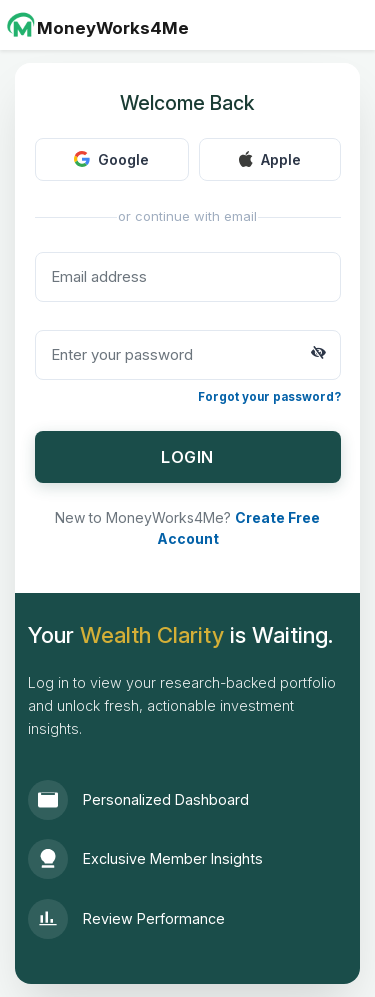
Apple (270, 159)
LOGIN (187, 457)
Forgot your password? (269, 397)
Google (111, 159)
